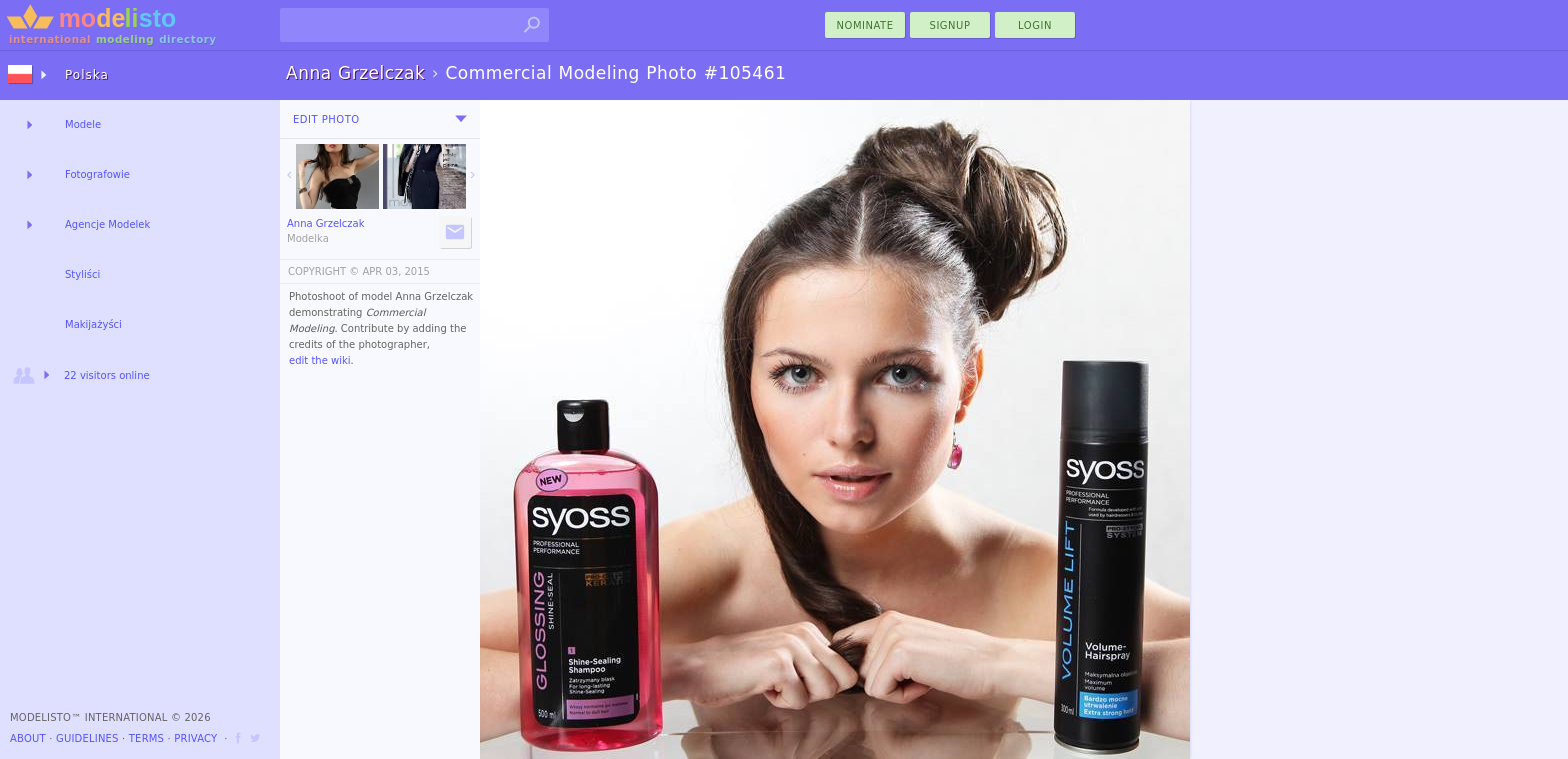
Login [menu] (1035, 25)
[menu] (461, 119)
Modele (83, 124)
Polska (87, 75)
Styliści (82, 274)
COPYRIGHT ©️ (323, 271)
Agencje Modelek (107, 224)
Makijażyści (93, 324)
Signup (950, 25)
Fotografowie (97, 174)
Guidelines (87, 738)
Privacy (195, 738)
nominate (865, 25)
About (28, 738)
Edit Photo (326, 119)
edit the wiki (320, 360)
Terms (146, 738)
